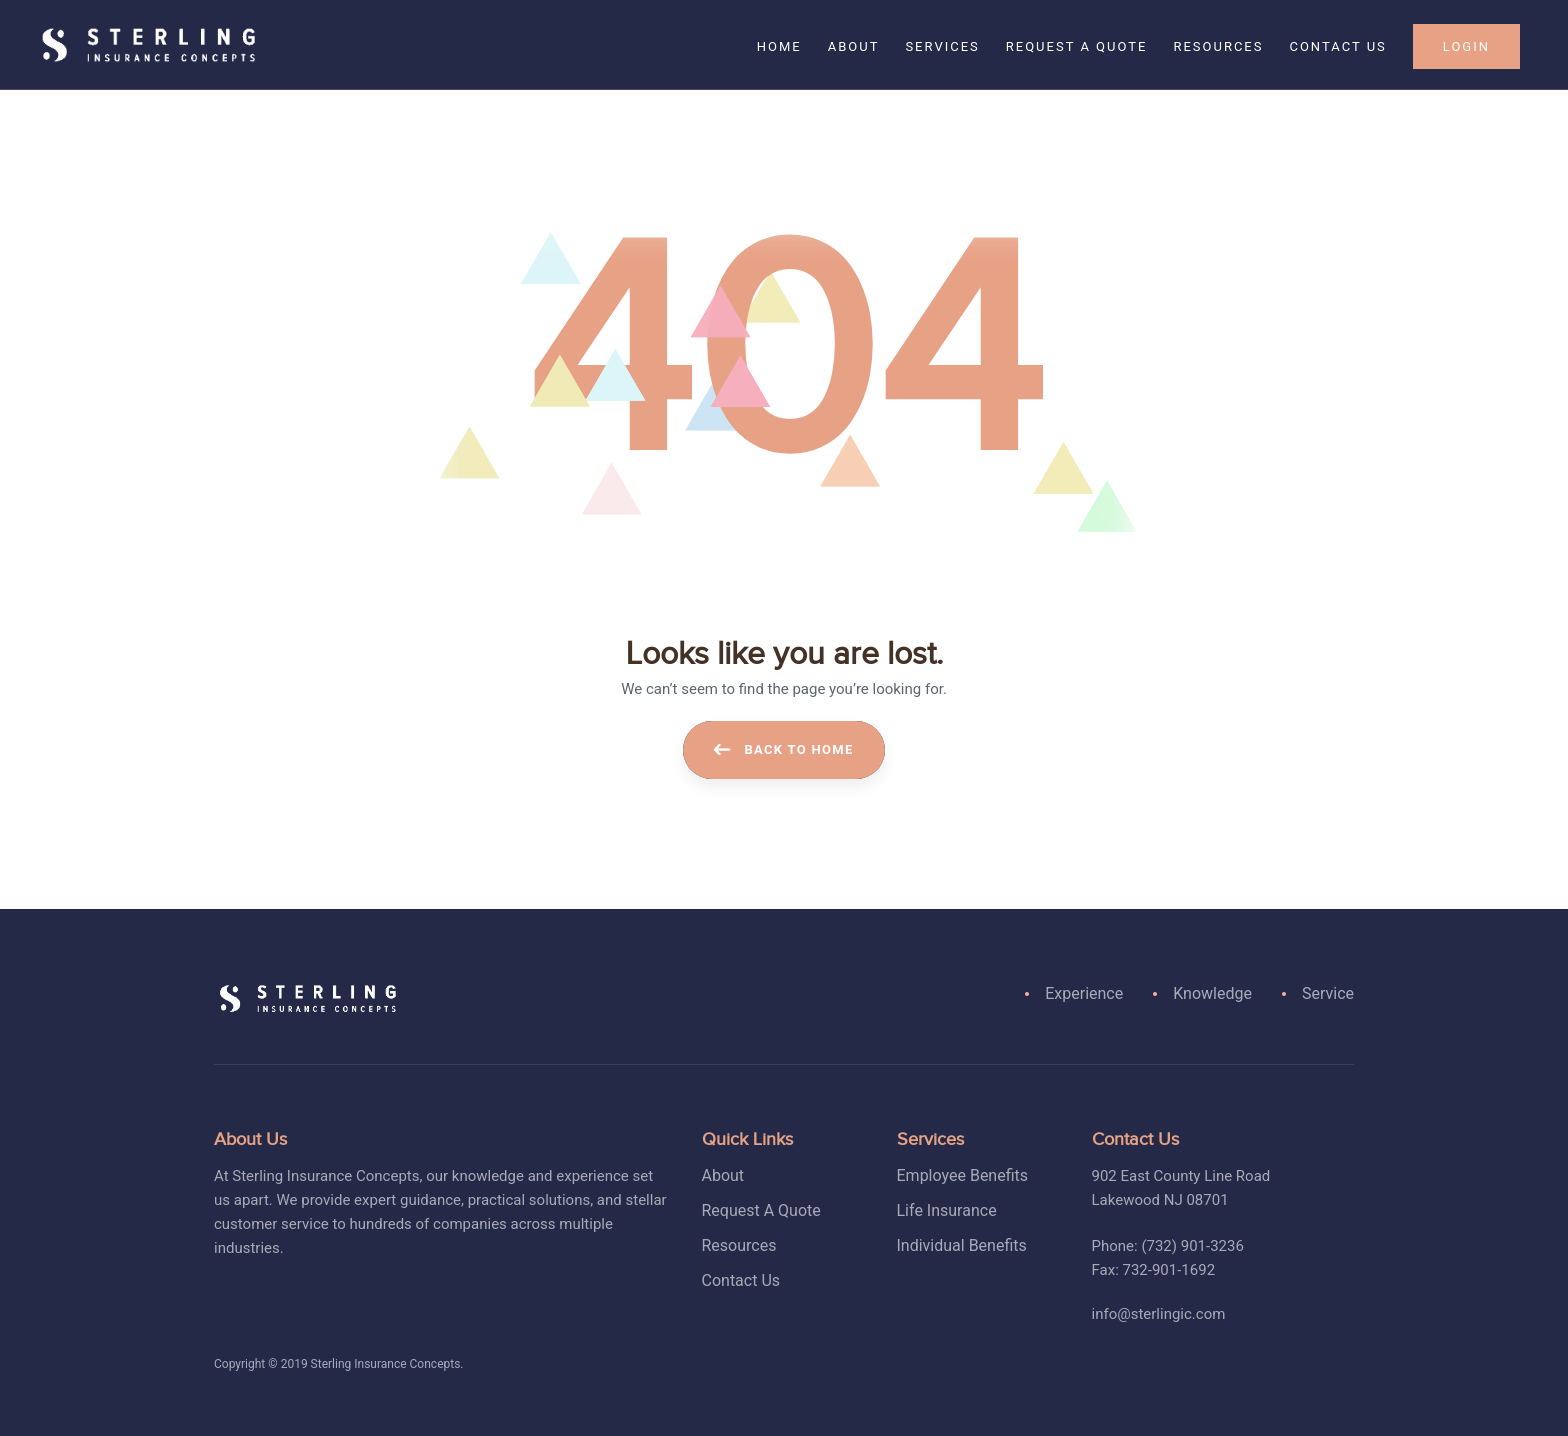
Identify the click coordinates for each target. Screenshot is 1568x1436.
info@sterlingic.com (1159, 1314)
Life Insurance (947, 1210)
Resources (739, 1245)
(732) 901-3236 (1192, 1246)
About (723, 1175)
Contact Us (741, 1280)
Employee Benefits (963, 1175)
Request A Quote (761, 1210)
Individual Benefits (962, 1245)
